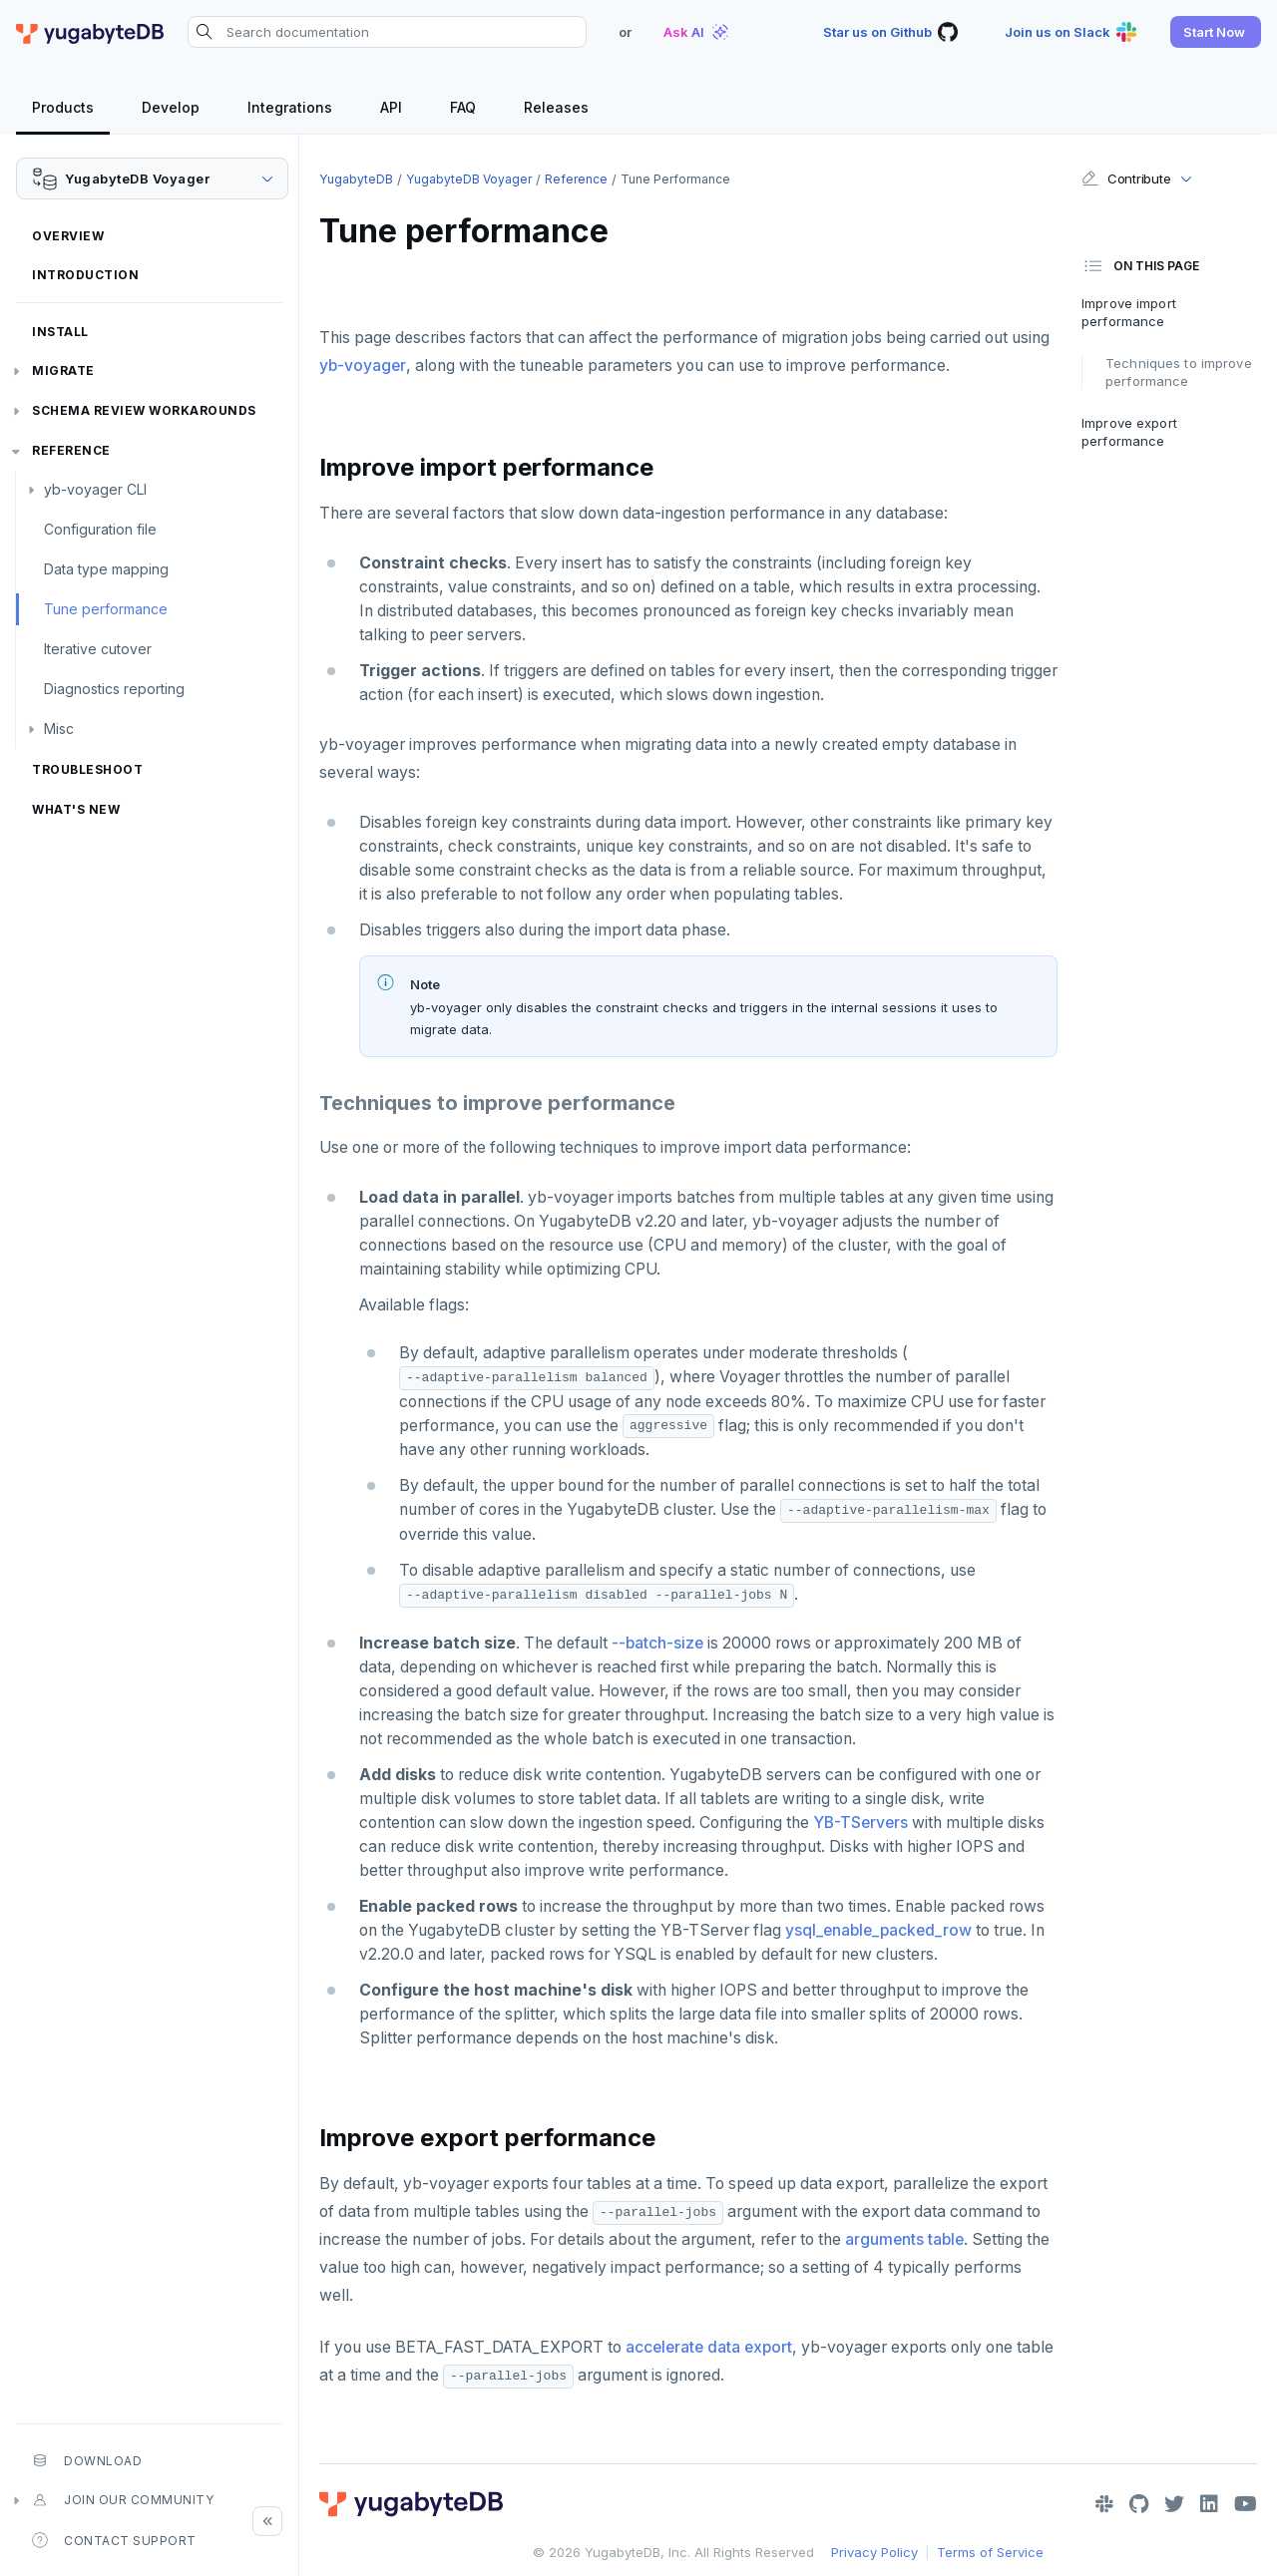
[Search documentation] (387, 32)
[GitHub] (1138, 2504)
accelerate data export (709, 2347)
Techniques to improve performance (1178, 372)
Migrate (63, 370)
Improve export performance (1129, 432)
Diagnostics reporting (114, 688)
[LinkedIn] (1209, 2504)
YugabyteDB (356, 179)
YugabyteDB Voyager (469, 179)
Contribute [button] (1125, 178)
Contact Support (114, 2540)
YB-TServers (860, 1822)
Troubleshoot (87, 769)
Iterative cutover (98, 648)
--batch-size (657, 1643)
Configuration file (100, 529)
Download (87, 2460)
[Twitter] (1174, 2504)
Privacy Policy (874, 2552)
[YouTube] (1245, 2504)
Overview (68, 235)
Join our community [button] (122, 2500)
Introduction (85, 274)
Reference (71, 450)
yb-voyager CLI (95, 489)
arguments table (904, 2239)
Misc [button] (59, 728)
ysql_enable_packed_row (878, 1930)
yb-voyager (362, 365)
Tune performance (106, 608)
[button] (1215, 32)
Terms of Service (990, 2552)
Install (60, 331)
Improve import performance (1128, 312)
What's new (76, 809)
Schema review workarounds (144, 410)
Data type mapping (106, 568)
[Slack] (1104, 2504)
